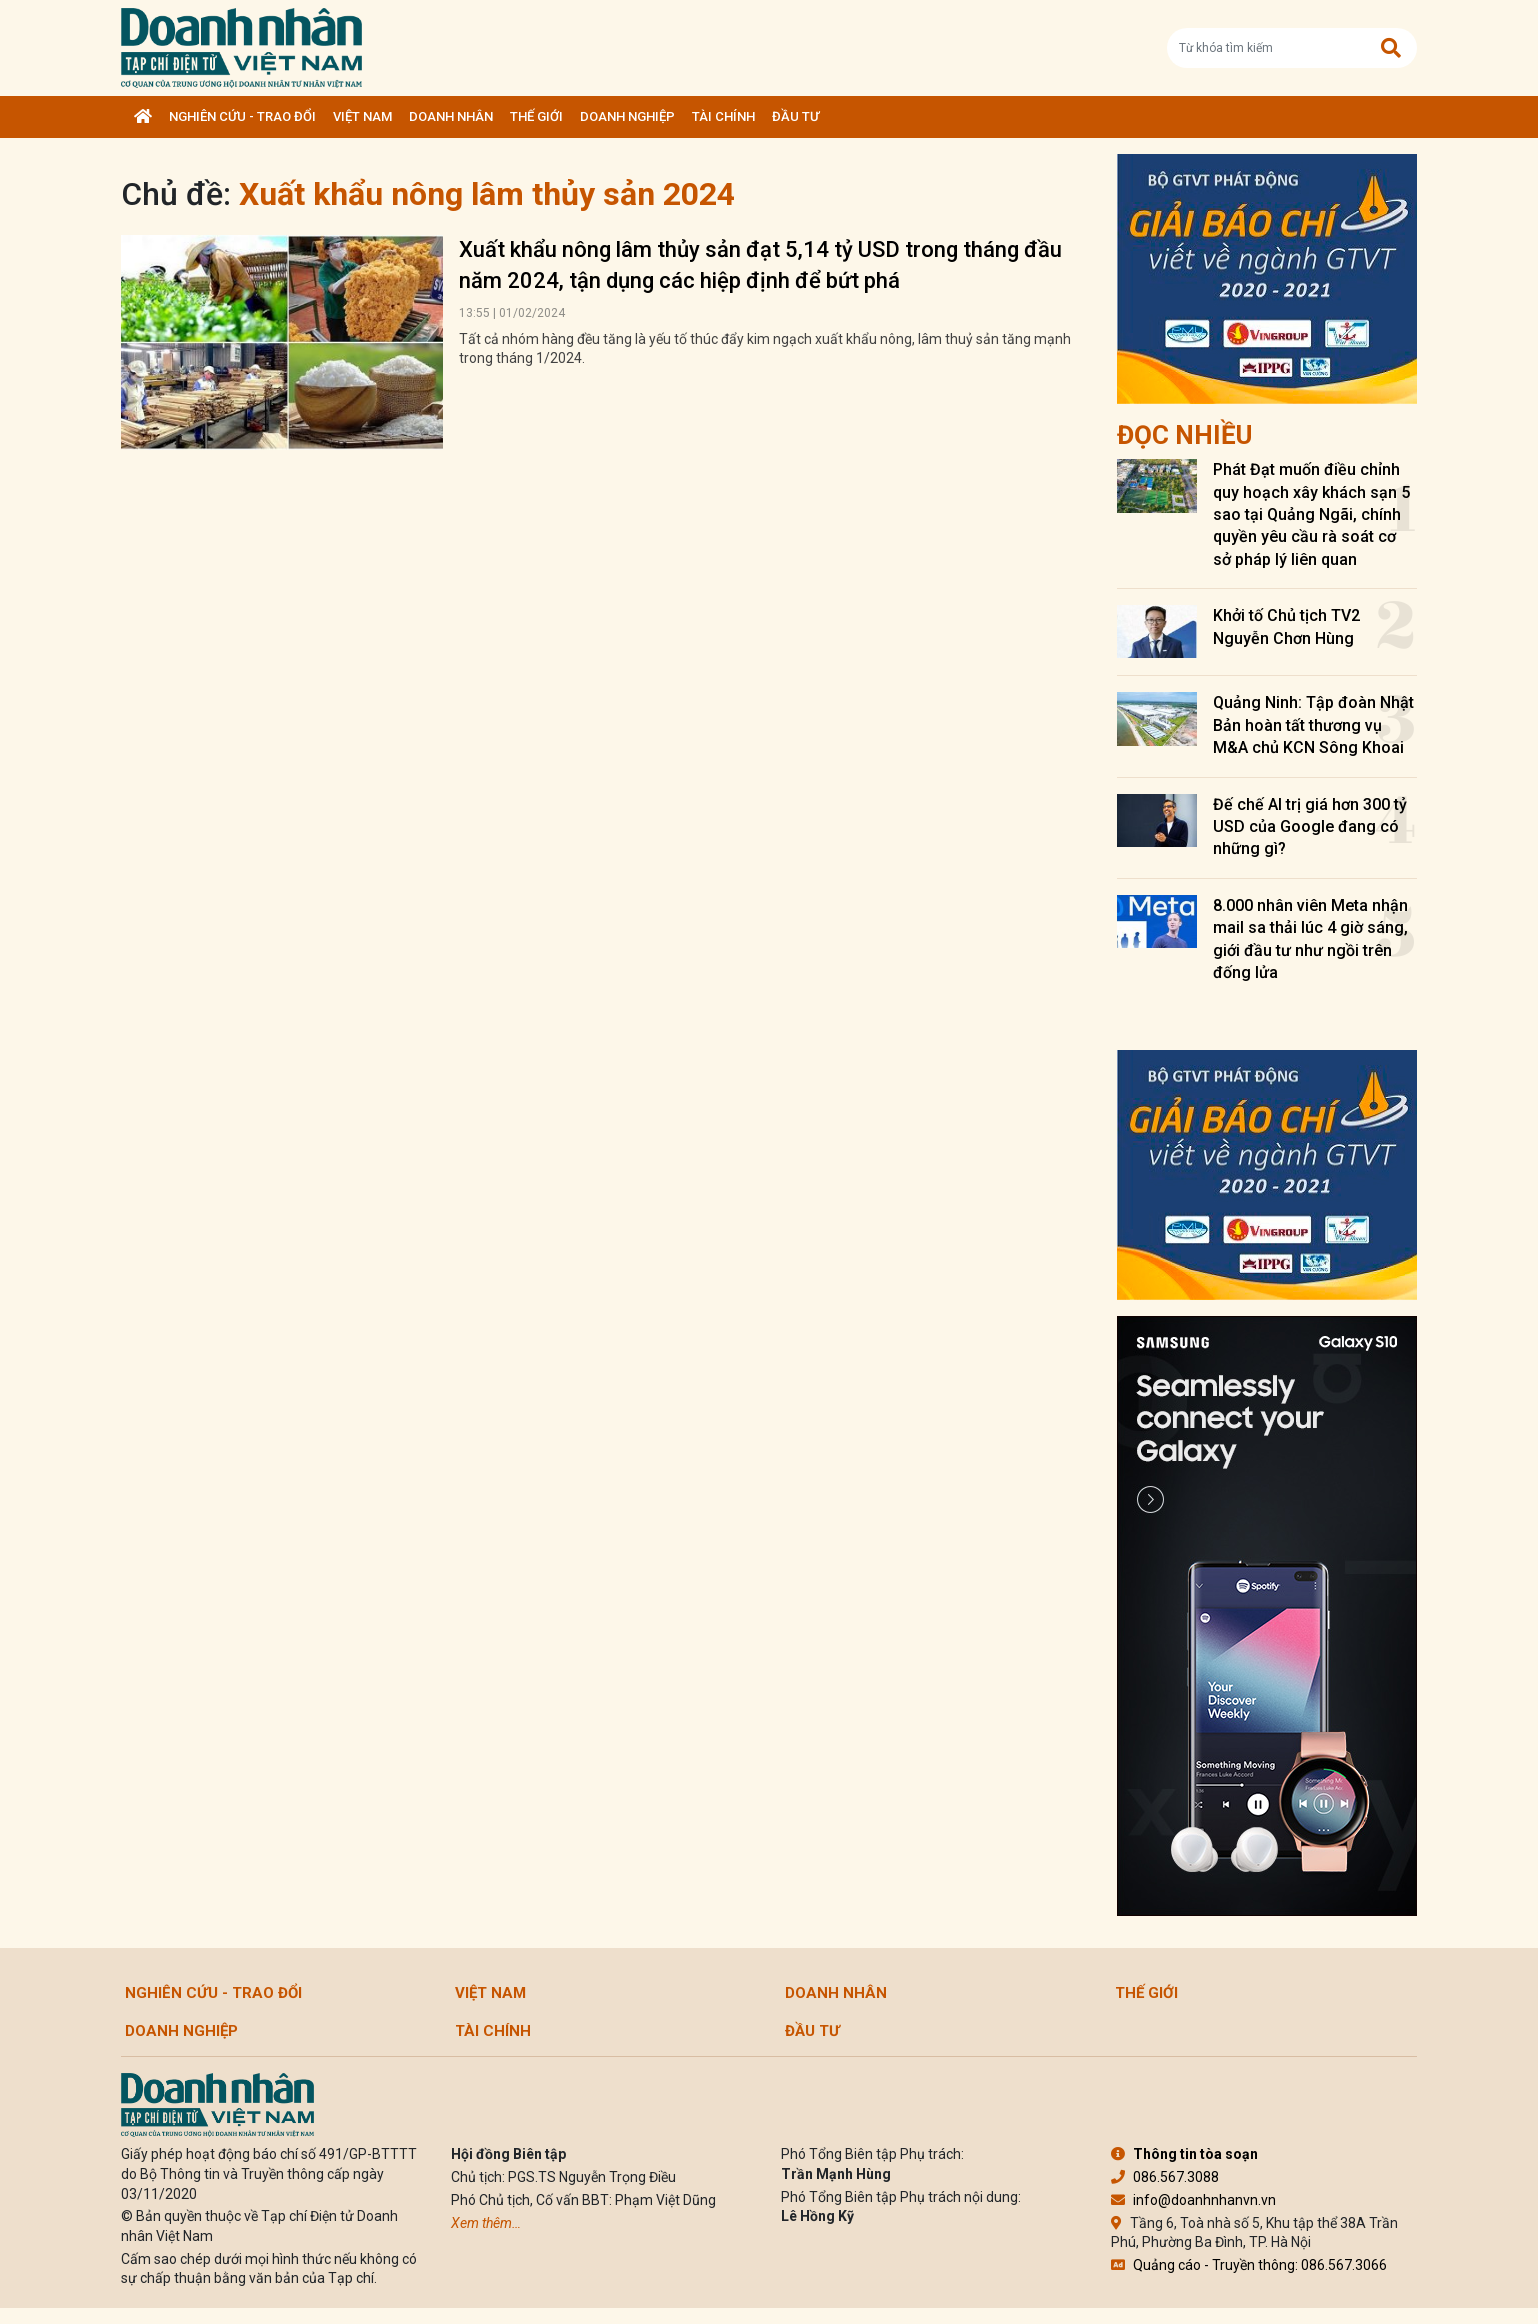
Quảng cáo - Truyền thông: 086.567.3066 (1249, 2265)
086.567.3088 (1165, 2177)
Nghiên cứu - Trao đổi (242, 116)
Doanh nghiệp (627, 116)
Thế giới (536, 116)
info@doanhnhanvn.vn (1193, 2200)
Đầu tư (795, 116)
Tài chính (723, 116)
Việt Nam (362, 116)
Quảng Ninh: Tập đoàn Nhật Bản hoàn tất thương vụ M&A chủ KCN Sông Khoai (1313, 725)
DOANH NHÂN (451, 116)
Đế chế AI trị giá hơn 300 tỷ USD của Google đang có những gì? (1310, 827)
